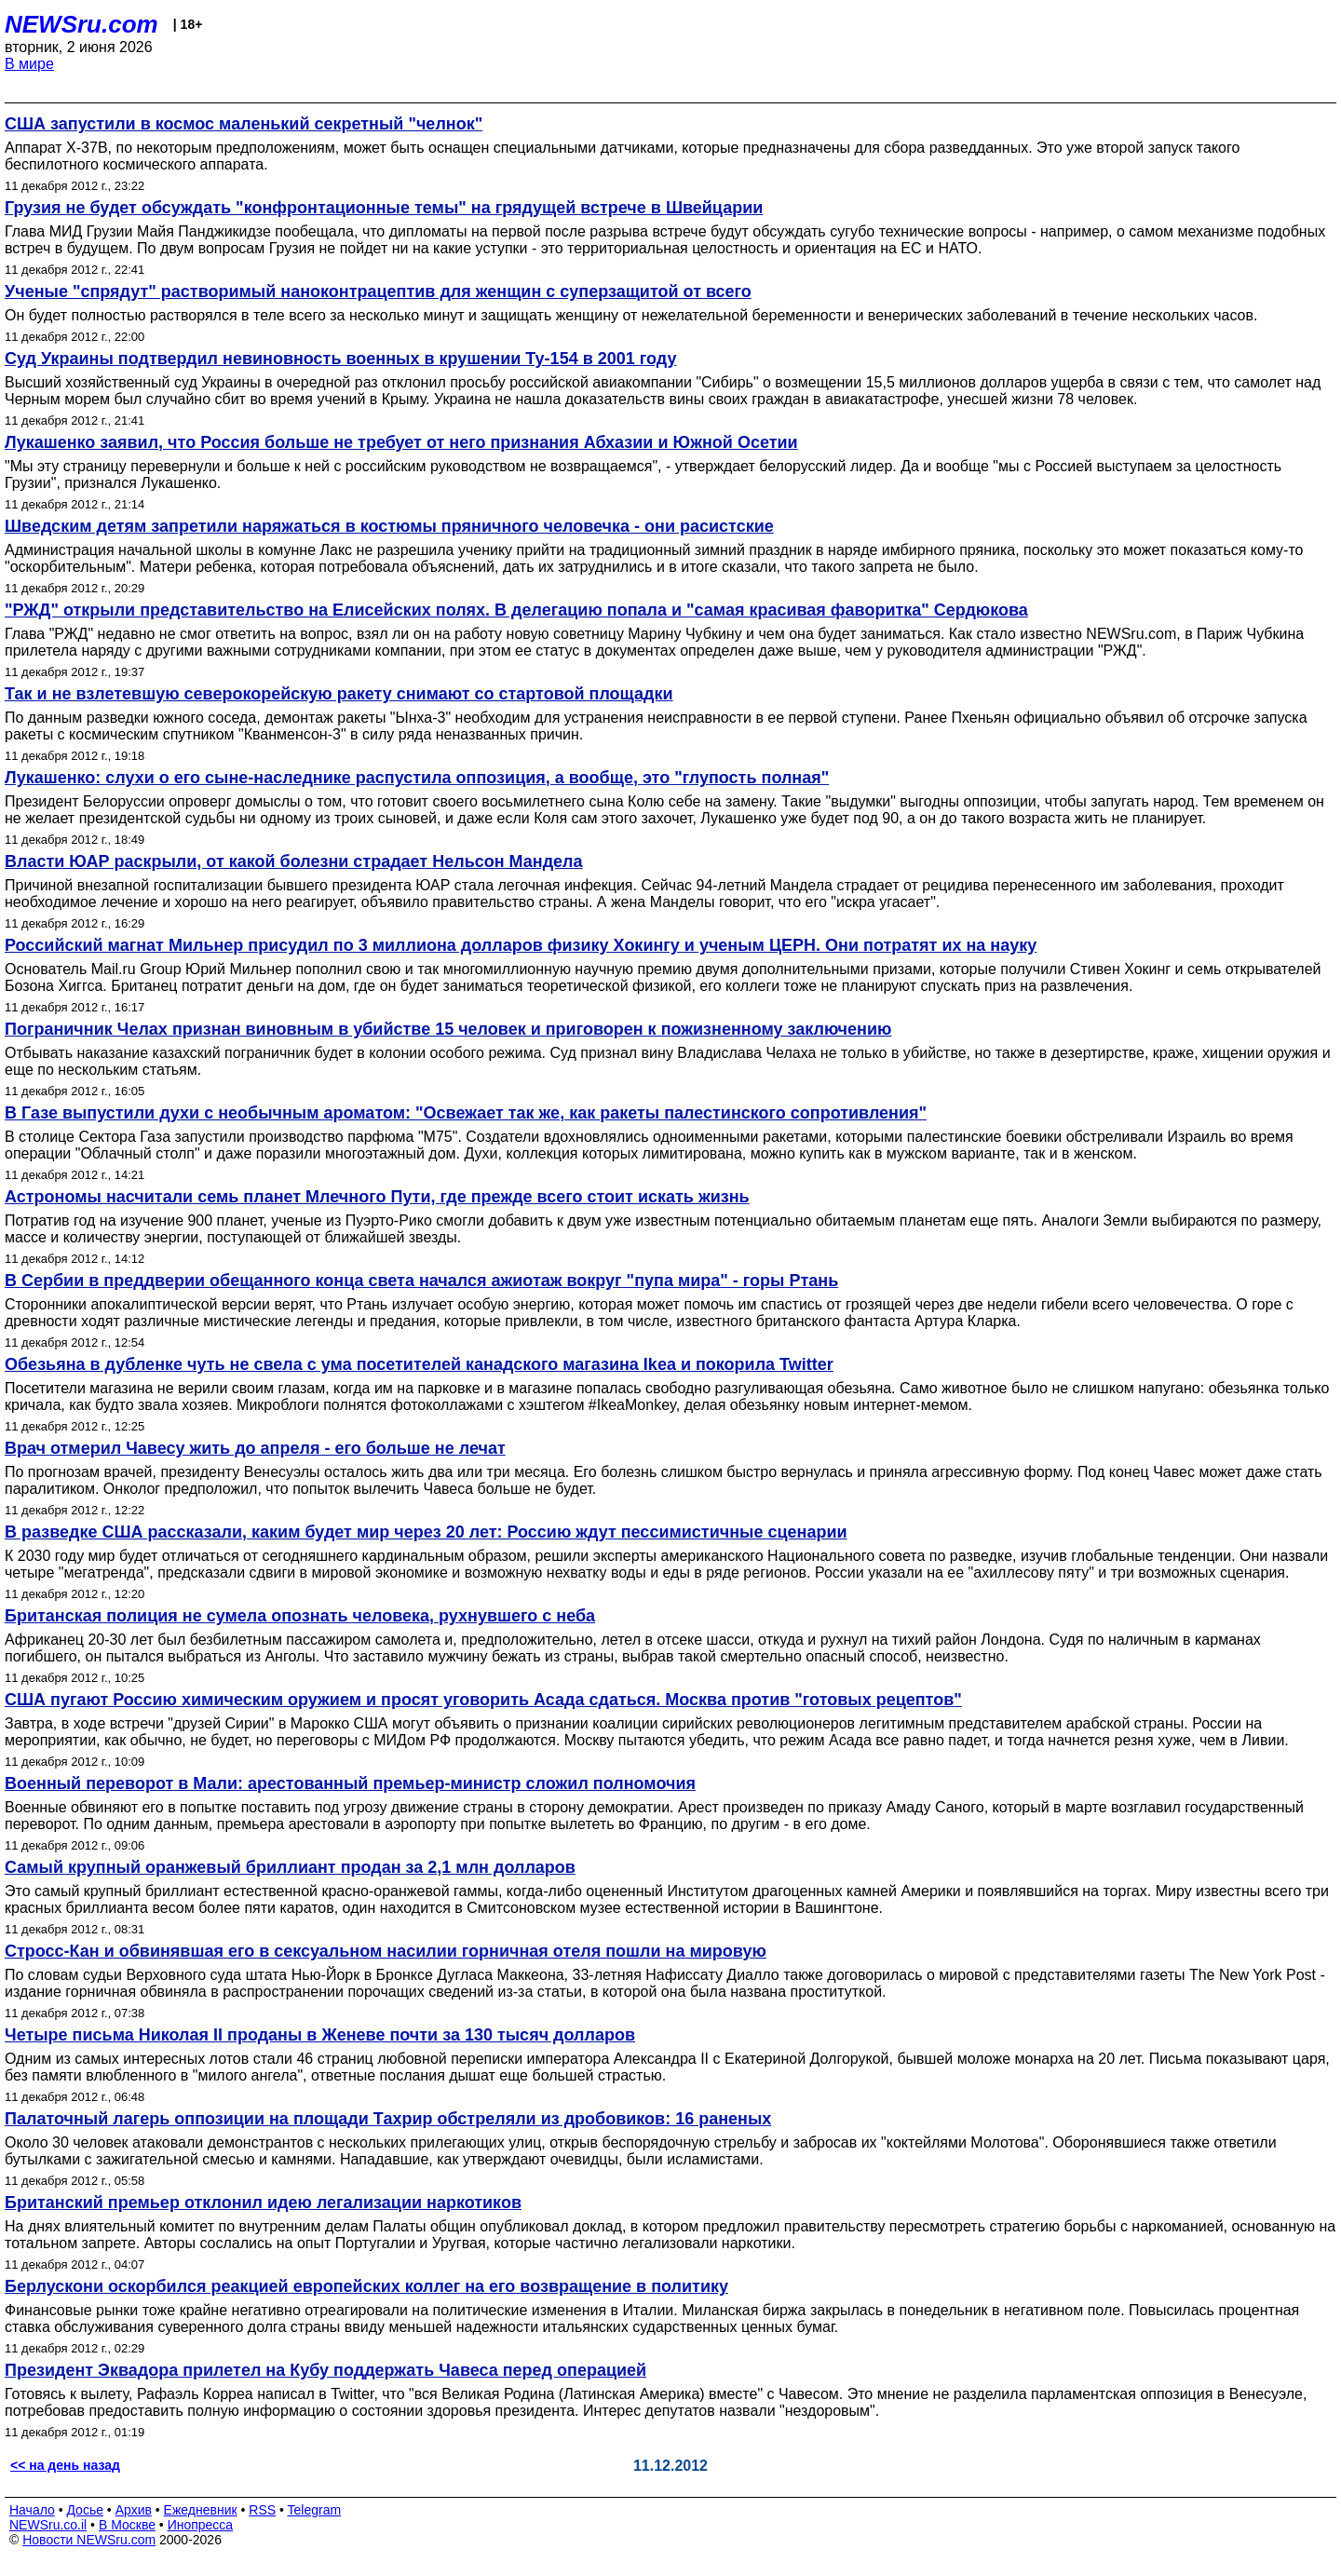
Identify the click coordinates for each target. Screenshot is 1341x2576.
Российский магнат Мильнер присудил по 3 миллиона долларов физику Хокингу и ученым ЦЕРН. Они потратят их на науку (520, 945)
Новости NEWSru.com (89, 2539)
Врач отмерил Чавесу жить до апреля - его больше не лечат (255, 1448)
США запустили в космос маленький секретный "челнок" (243, 124)
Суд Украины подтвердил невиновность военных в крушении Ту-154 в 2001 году (340, 358)
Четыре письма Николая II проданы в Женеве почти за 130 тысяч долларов (320, 2035)
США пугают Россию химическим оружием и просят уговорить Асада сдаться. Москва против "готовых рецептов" (483, 1699)
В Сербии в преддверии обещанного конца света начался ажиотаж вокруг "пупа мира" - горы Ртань (421, 1280)
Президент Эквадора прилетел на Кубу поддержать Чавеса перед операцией (325, 2370)
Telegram (315, 2509)
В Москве (127, 2524)
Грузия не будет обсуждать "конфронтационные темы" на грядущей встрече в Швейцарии (384, 207)
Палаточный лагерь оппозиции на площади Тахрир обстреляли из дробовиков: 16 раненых (388, 2118)
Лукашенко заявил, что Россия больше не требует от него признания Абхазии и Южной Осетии (401, 442)
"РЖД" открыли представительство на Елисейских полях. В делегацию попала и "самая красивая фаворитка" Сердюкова (516, 610)
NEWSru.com (81, 24)
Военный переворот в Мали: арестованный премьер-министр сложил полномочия (350, 1783)
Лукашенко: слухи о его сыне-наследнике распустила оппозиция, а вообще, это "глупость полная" (417, 777)
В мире (29, 64)
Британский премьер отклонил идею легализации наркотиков (263, 2202)
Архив (133, 2509)
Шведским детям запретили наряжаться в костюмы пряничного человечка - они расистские (389, 526)
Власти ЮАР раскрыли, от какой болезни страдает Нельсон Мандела (294, 861)
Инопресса (201, 2524)
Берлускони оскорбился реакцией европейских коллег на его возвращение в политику (366, 2286)
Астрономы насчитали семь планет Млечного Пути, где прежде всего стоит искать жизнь (377, 1196)
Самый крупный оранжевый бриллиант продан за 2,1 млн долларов (290, 1867)
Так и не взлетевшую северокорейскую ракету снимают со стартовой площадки (339, 694)
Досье (84, 2509)
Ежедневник (200, 2509)
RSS (262, 2509)
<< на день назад (65, 2465)
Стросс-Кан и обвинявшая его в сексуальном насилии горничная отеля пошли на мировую (385, 1951)
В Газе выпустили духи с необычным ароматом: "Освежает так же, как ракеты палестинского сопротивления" (466, 1113)
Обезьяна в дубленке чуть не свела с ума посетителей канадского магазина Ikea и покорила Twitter (419, 1364)
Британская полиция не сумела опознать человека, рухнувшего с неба (300, 1616)
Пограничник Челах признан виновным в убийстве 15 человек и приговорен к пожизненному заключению (448, 1029)
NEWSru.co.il (48, 2524)
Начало (32, 2509)
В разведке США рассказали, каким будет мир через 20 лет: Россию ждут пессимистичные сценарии (426, 1532)
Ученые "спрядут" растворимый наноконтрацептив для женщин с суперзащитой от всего (378, 291)
